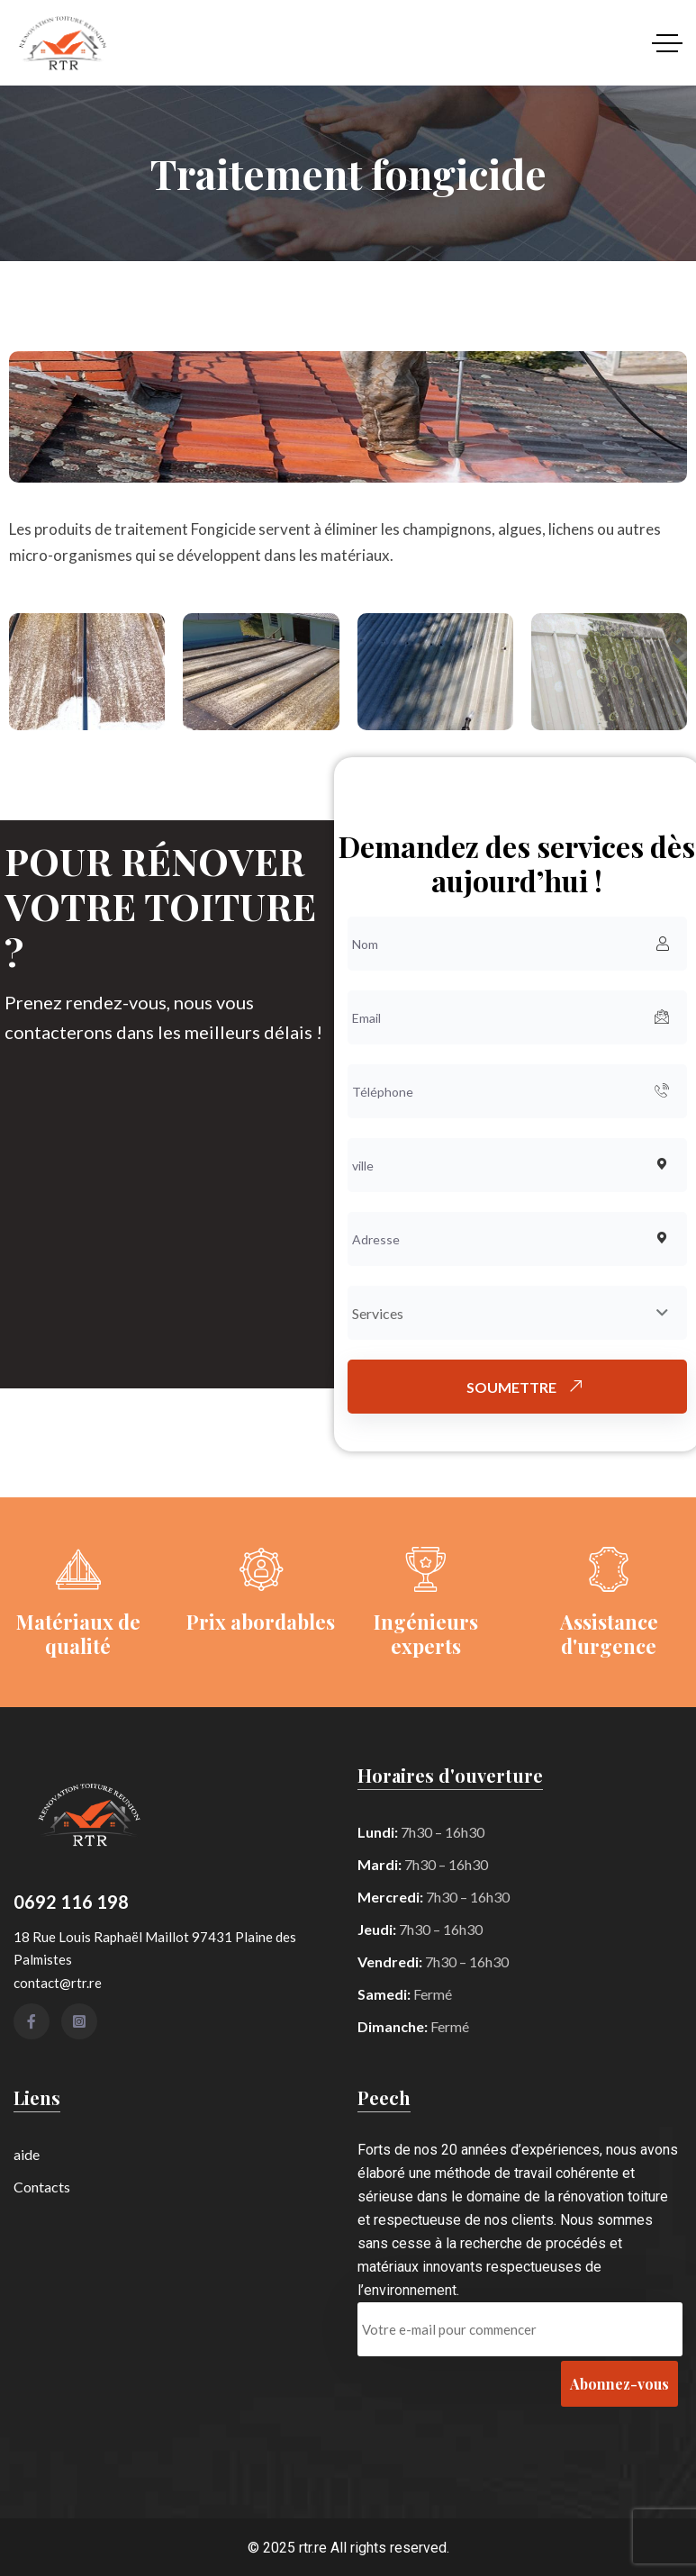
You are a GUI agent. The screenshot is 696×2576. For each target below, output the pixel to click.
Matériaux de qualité (78, 1633)
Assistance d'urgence (609, 1633)
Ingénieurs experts (426, 1633)
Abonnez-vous (619, 2383)
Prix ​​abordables (260, 1621)
